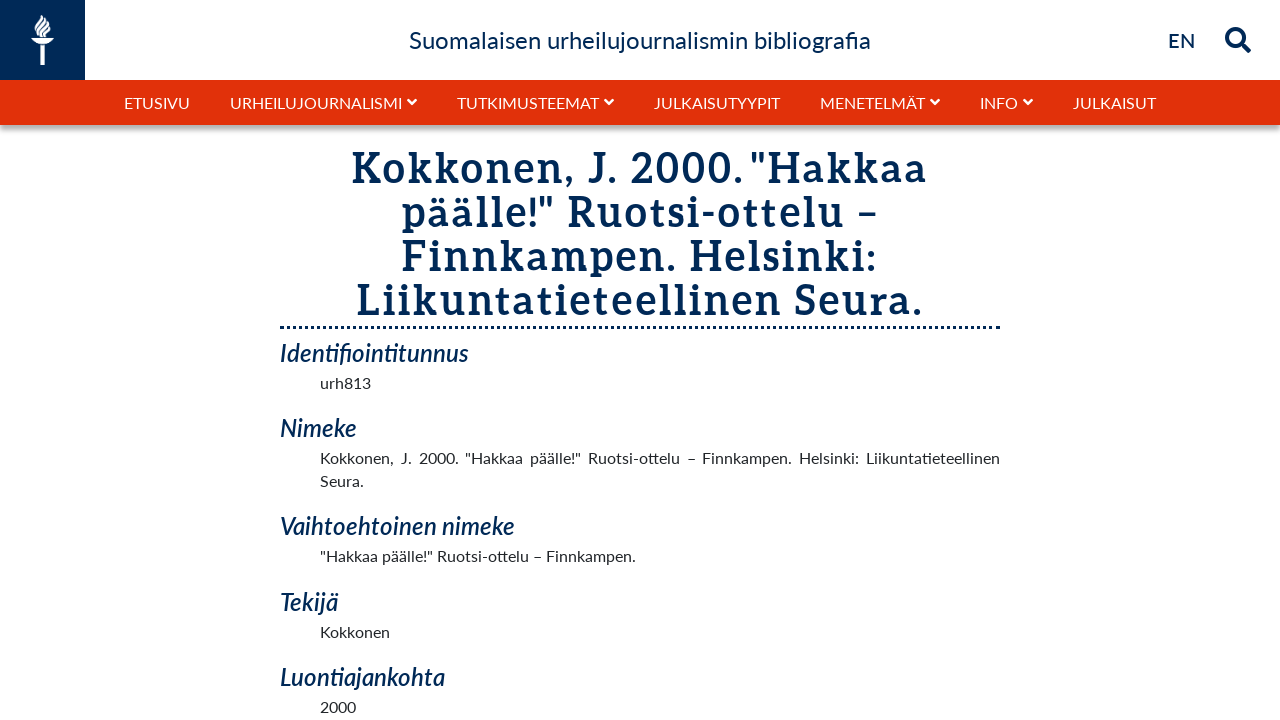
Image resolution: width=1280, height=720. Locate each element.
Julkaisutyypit (717, 102)
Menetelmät (872, 102)
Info (999, 102)
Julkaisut (1114, 102)
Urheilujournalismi (316, 102)
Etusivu (157, 102)
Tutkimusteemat (528, 102)
